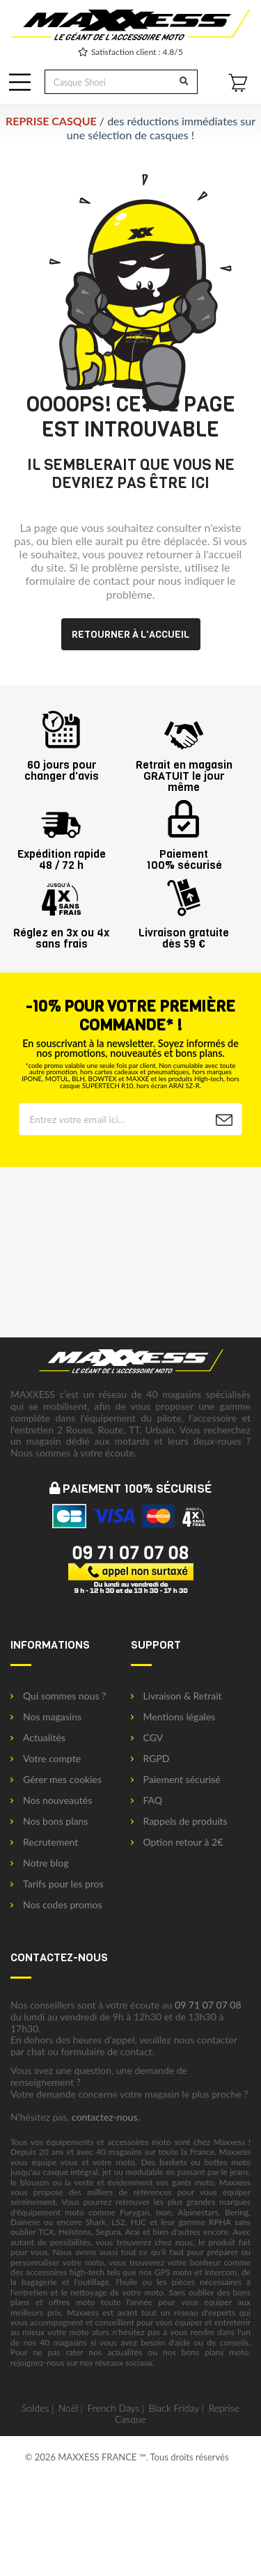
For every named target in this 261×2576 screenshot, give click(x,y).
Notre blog (39, 1863)
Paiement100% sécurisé (184, 853)
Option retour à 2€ (177, 1842)
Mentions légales (173, 1717)
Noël (68, 2408)
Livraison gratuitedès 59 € (184, 932)
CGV (147, 1738)
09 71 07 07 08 (208, 2005)
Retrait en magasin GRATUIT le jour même (184, 770)
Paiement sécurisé (176, 1779)
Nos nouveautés (51, 1800)
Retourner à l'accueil (130, 634)
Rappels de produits (179, 1821)
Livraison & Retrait (176, 1696)
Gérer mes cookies (56, 1779)
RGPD (150, 1759)
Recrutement (44, 1842)
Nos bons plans (49, 1821)
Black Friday (174, 2408)
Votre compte (45, 1759)
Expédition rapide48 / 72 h (61, 853)
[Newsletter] (224, 1120)
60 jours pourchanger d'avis (61, 764)
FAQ (147, 1800)
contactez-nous (104, 2117)
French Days (114, 2408)
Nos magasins (45, 1717)
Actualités (37, 1738)
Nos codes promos (56, 1905)
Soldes (35, 2408)
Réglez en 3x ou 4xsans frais (61, 932)
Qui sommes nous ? (58, 1696)
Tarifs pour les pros (57, 1884)
